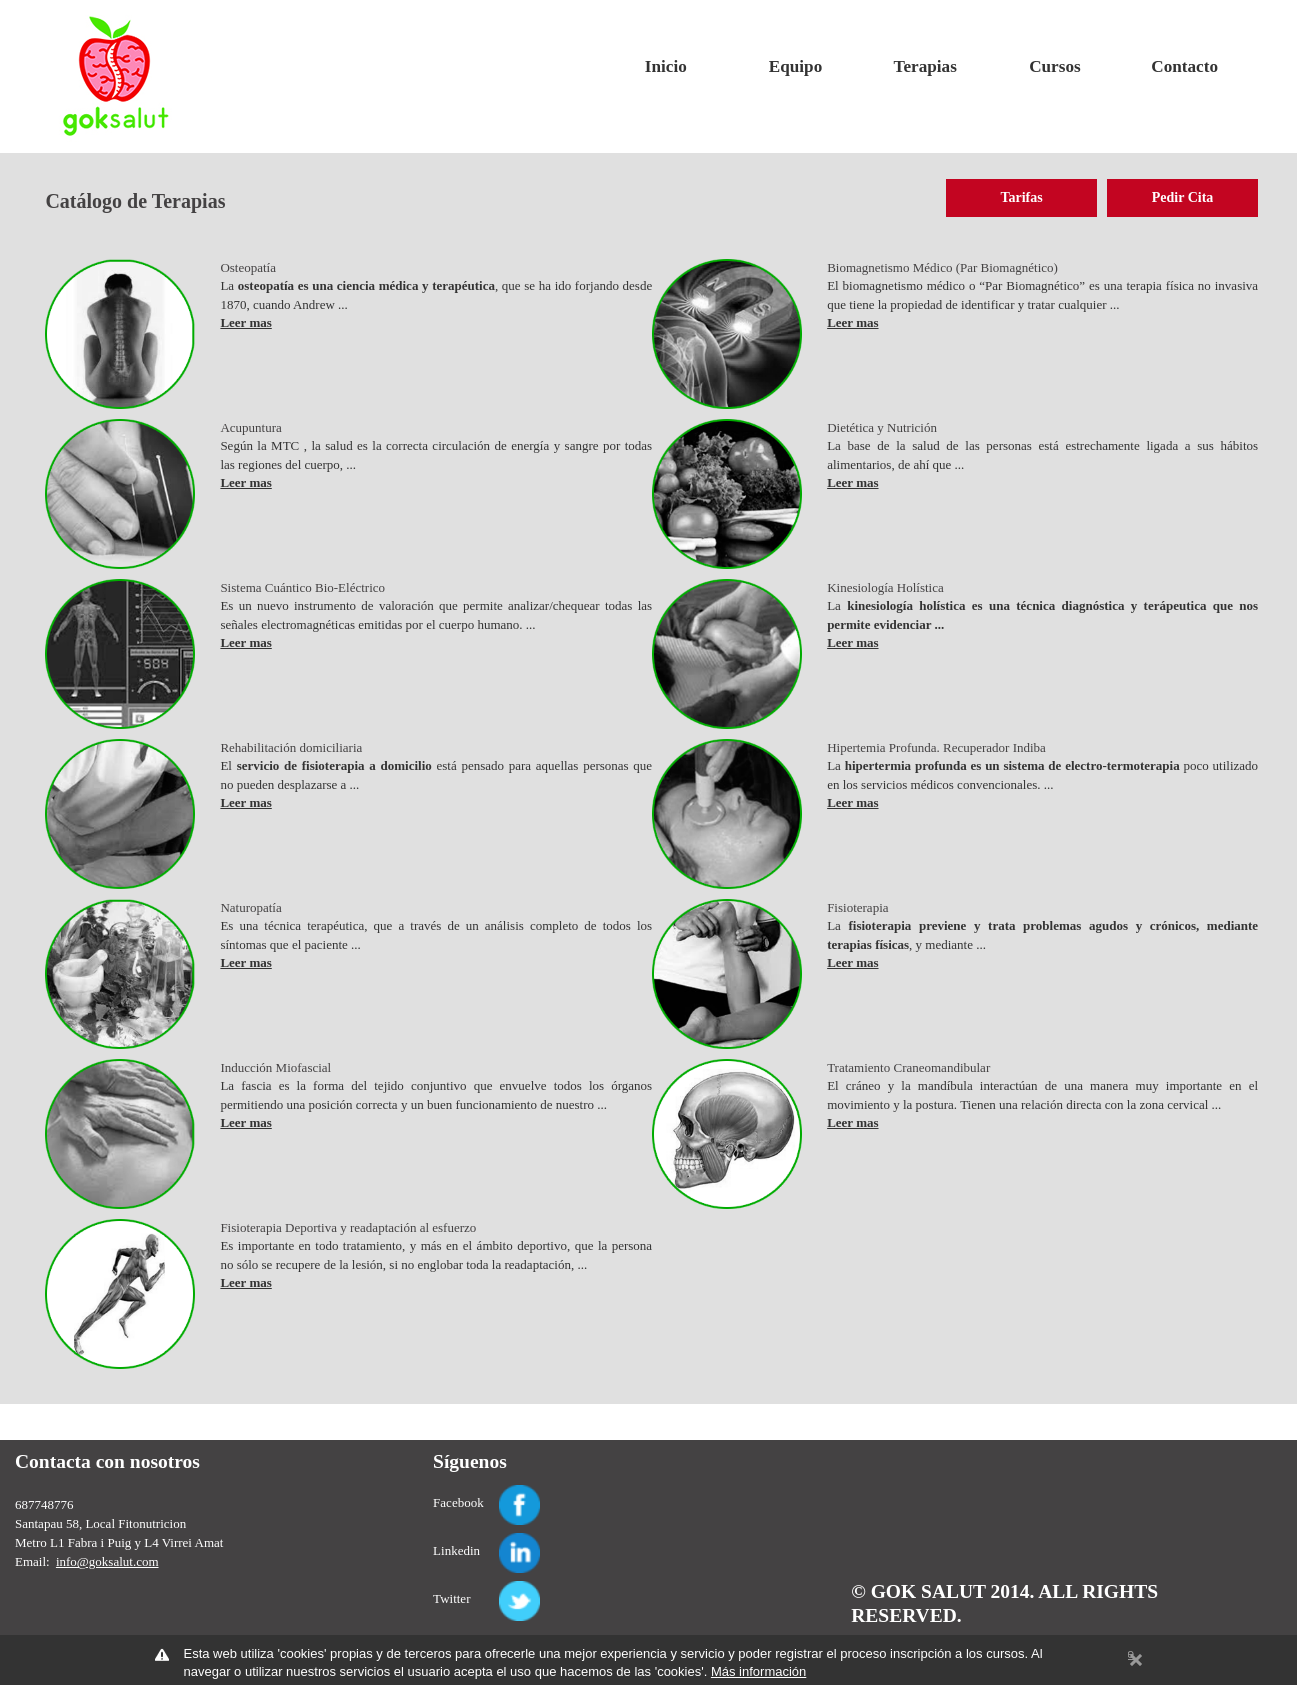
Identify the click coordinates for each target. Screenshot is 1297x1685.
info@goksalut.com (107, 1561)
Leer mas (245, 322)
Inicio (666, 66)
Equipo (795, 66)
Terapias (925, 66)
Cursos (1054, 66)
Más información (758, 1671)
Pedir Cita (1183, 197)
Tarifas (1021, 197)
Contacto (1184, 66)
